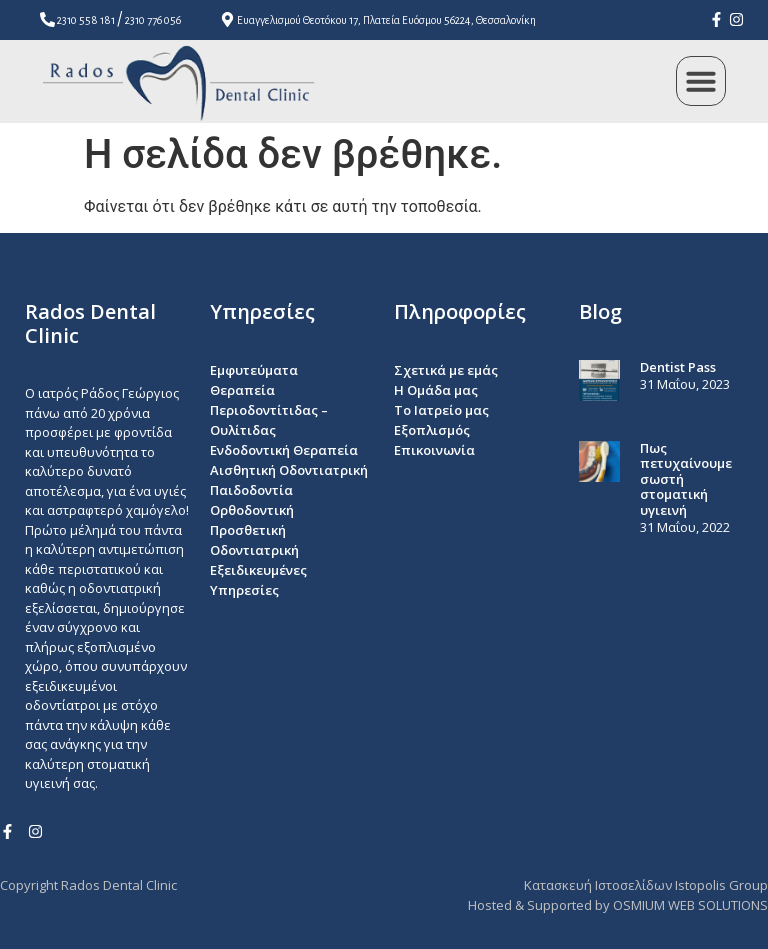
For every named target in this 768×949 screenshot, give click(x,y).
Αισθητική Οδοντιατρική (289, 470)
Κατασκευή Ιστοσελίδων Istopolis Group (646, 885)
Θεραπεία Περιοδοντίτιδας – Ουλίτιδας (269, 410)
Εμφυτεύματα (254, 370)
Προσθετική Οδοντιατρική (254, 540)
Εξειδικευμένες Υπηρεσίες (258, 580)
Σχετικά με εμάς (446, 370)
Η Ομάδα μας (436, 390)
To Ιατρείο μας (441, 410)
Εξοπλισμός (432, 430)
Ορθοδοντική (252, 510)
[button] (701, 81)
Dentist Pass (678, 367)
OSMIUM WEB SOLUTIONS (690, 905)
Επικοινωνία (434, 450)
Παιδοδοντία (251, 490)
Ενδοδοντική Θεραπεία (284, 450)
